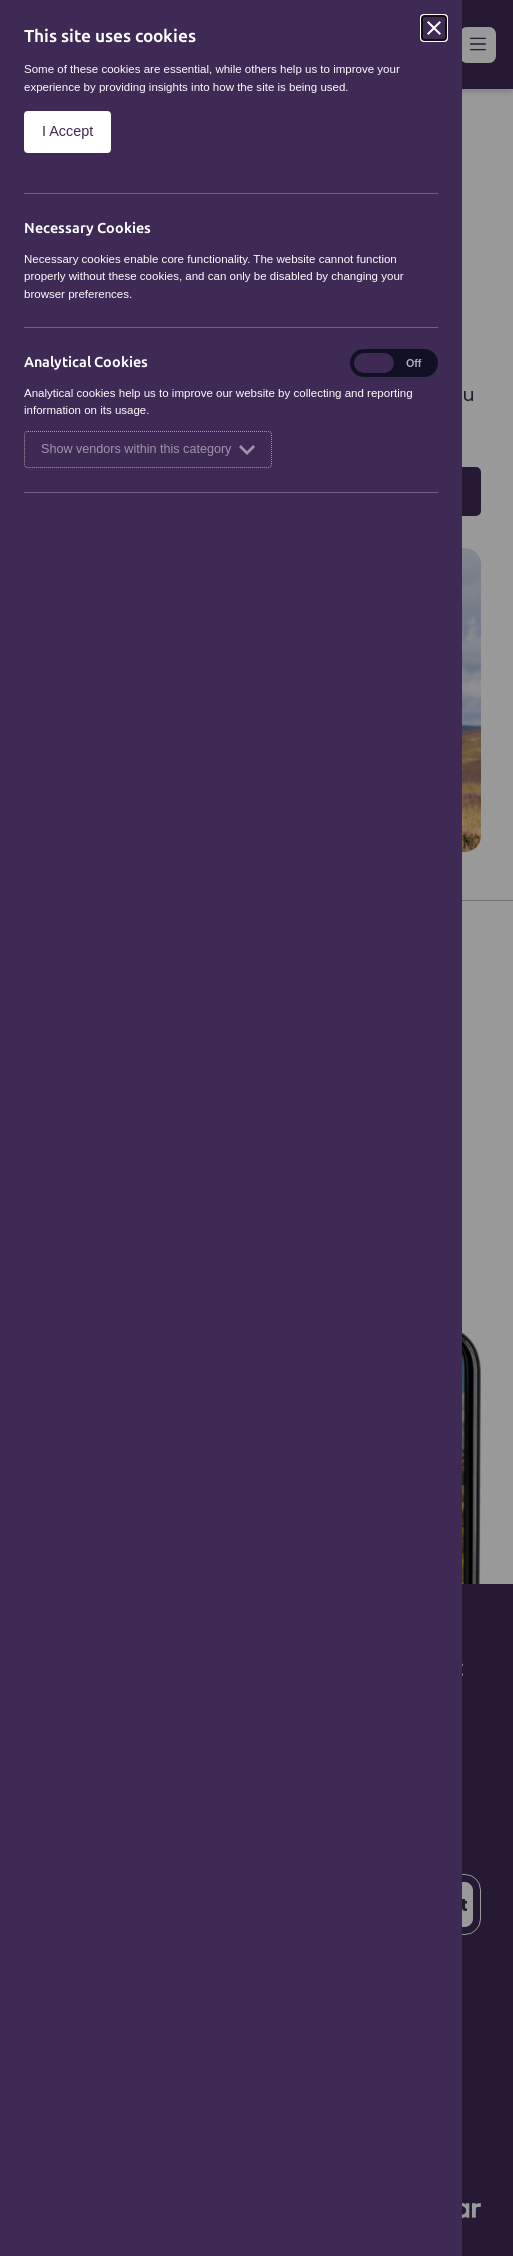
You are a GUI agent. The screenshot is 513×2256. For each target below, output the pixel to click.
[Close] (434, 28)
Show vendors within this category (148, 450)
